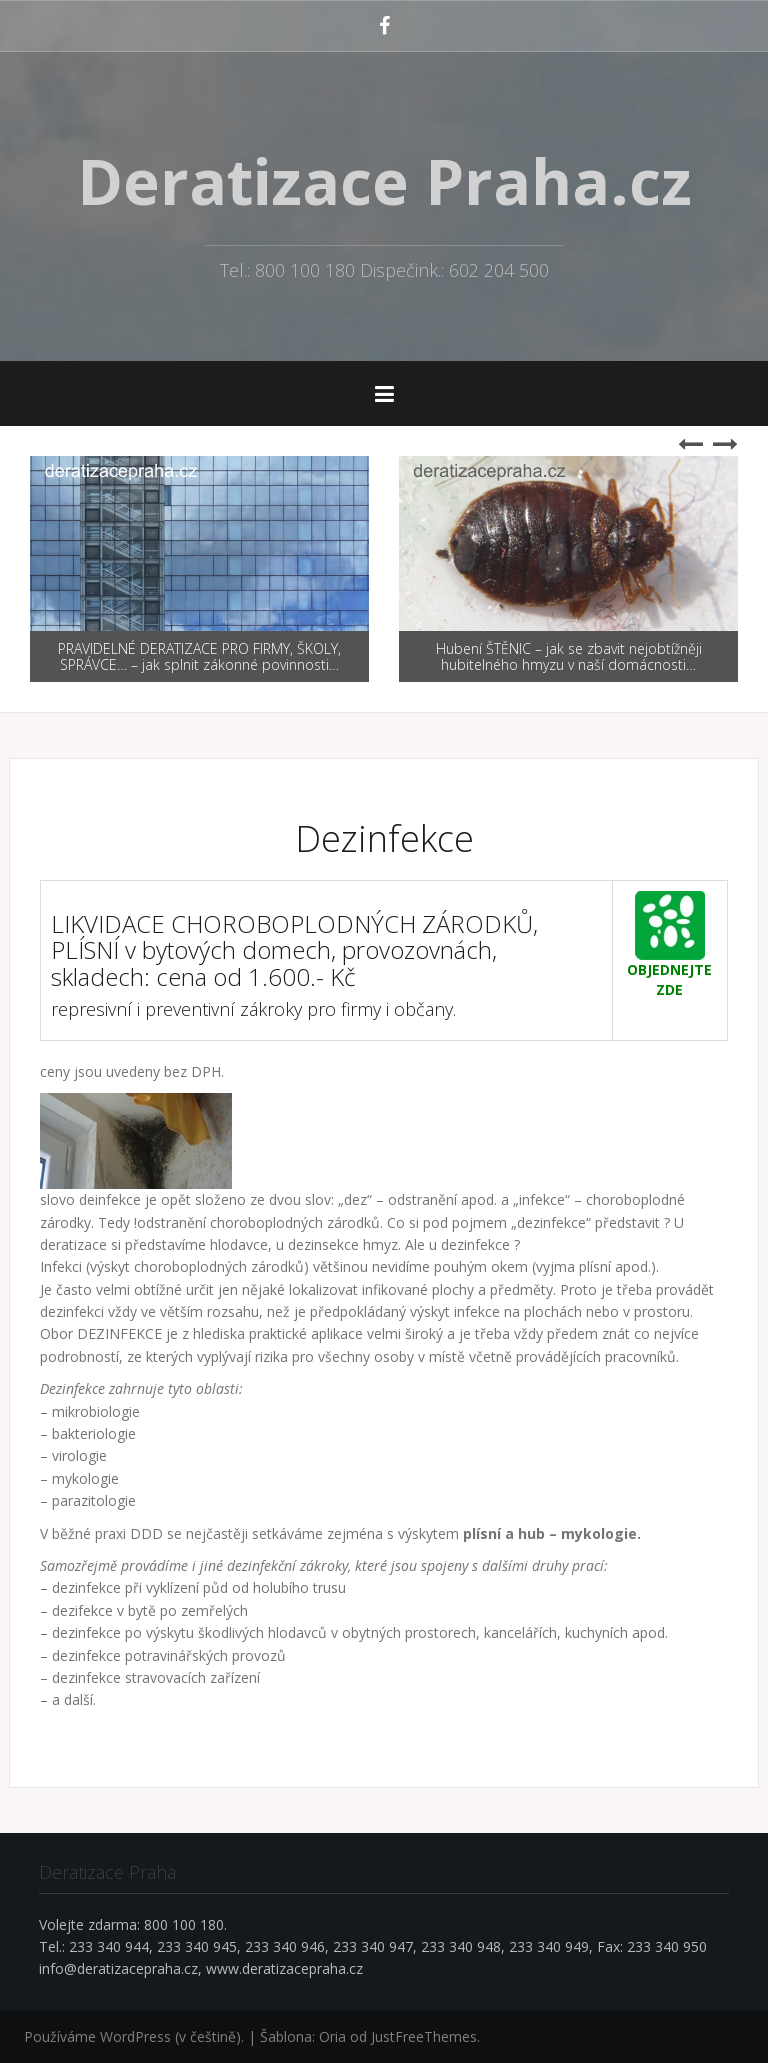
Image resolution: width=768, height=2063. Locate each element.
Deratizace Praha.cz (384, 181)
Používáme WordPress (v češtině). (134, 2036)
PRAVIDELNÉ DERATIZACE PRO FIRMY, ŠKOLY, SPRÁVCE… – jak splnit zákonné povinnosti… (199, 656)
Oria (332, 2036)
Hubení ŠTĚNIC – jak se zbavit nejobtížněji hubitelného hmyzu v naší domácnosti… (569, 656)
